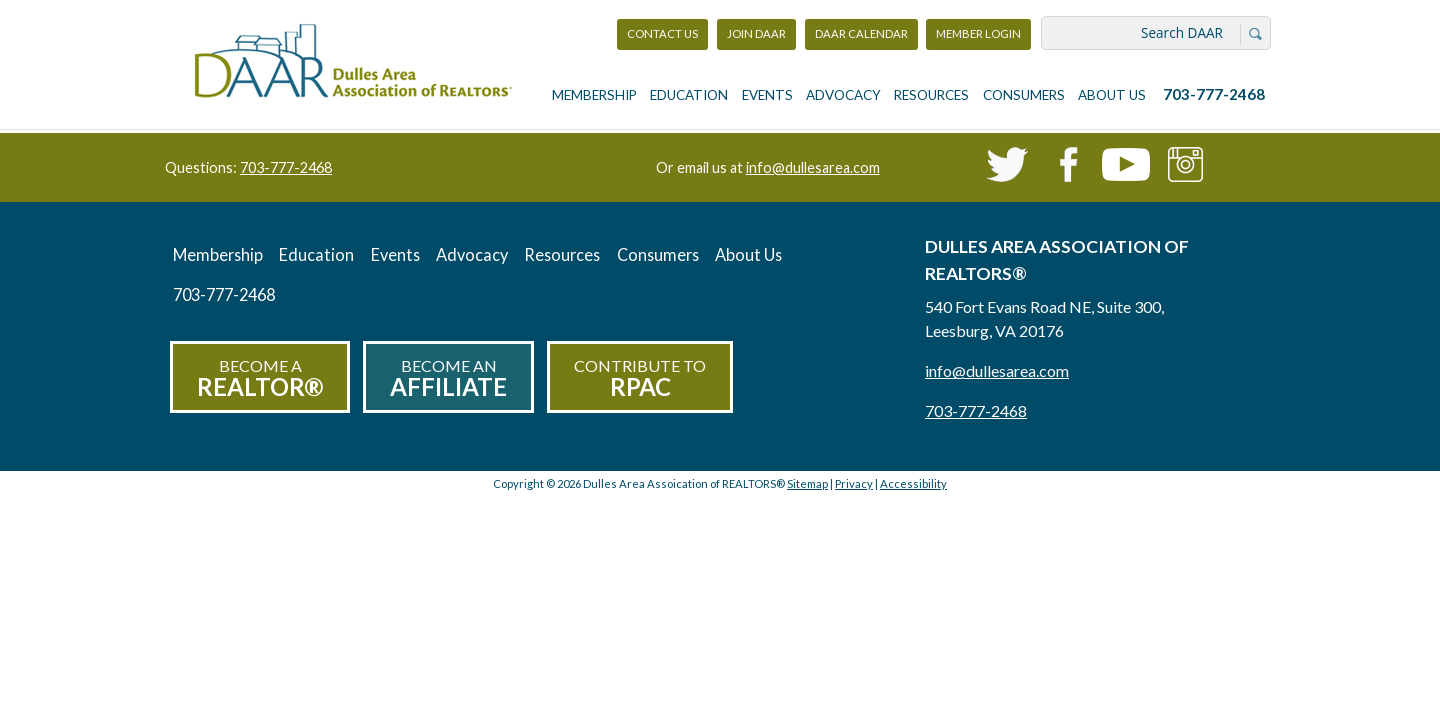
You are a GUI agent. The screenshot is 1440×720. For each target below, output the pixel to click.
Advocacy (843, 95)
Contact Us (662, 33)
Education (689, 95)
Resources (931, 95)
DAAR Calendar (861, 33)
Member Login (978, 38)
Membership (594, 95)
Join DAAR (756, 33)
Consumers (1024, 95)
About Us (1112, 95)
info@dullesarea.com (813, 167)
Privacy (854, 483)
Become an (448, 378)
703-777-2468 (1214, 94)
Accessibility (913, 483)
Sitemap (807, 483)
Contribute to (640, 378)
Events (767, 95)
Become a (260, 378)
